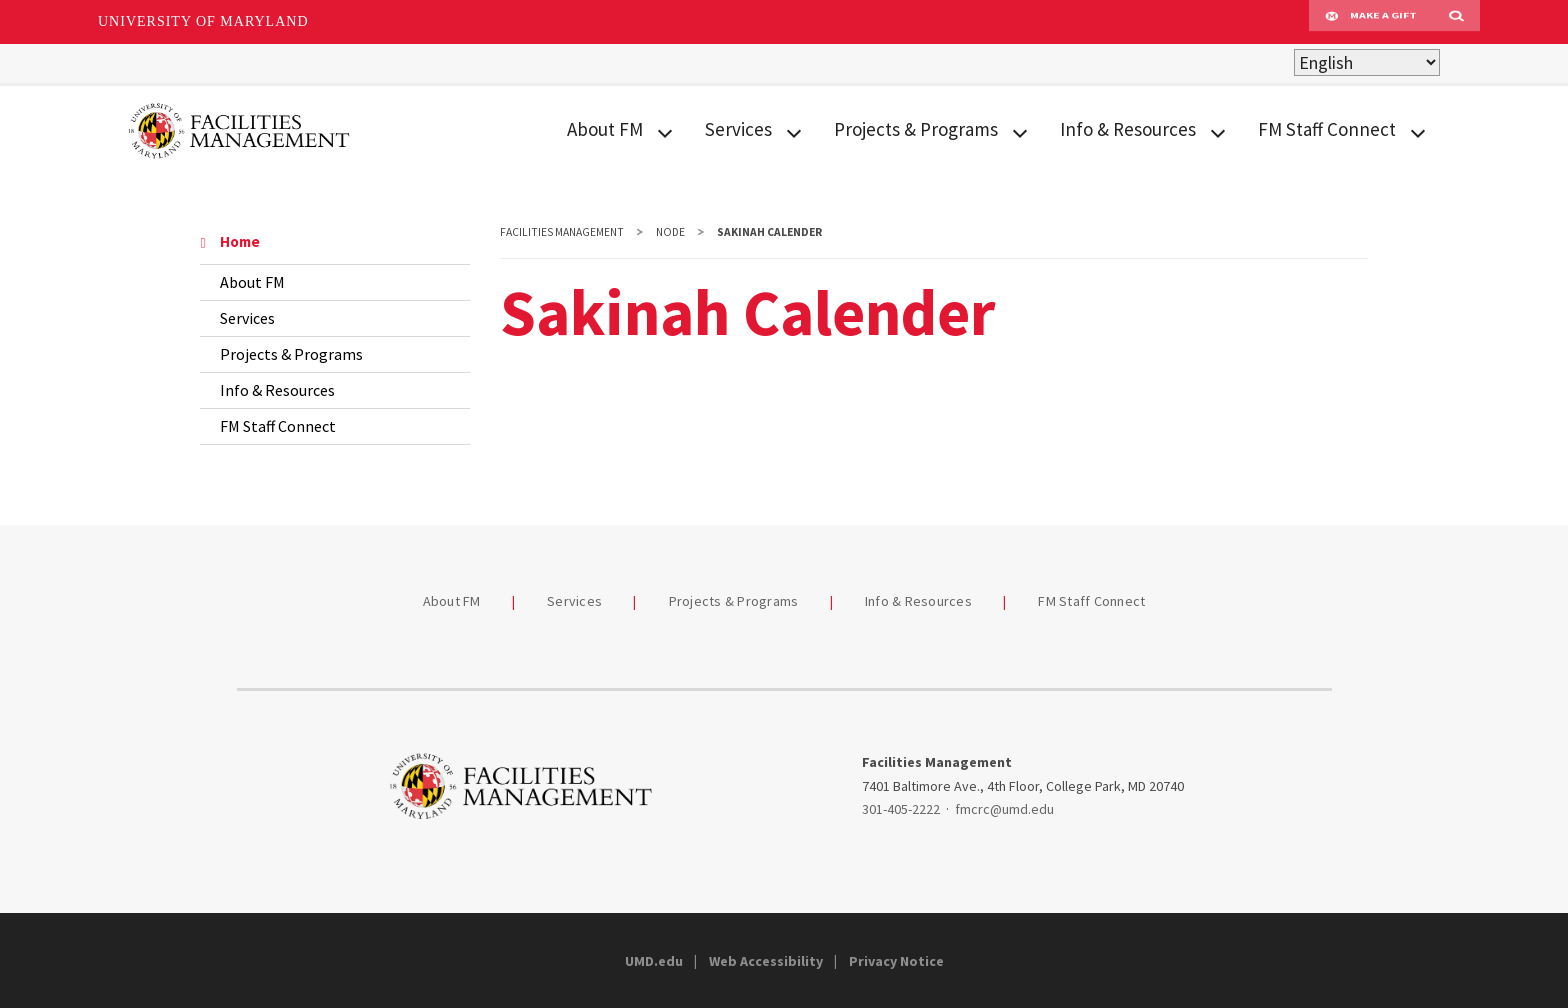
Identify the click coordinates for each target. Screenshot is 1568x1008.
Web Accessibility (766, 961)
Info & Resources (1128, 129)
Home (230, 241)
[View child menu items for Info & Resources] (1218, 130)
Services (738, 129)
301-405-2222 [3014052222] (901, 809)
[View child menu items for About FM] (665, 130)
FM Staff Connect (1327, 129)
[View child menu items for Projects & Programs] (1020, 130)
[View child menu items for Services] (794, 130)
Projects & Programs (916, 129)
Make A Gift (1371, 22)
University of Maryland (203, 21)
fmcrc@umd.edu (1004, 809)
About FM (605, 129)
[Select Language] (1367, 62)
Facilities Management (562, 232)
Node (670, 232)
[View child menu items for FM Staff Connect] (1418, 130)
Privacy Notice (896, 961)
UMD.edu (654, 961)
